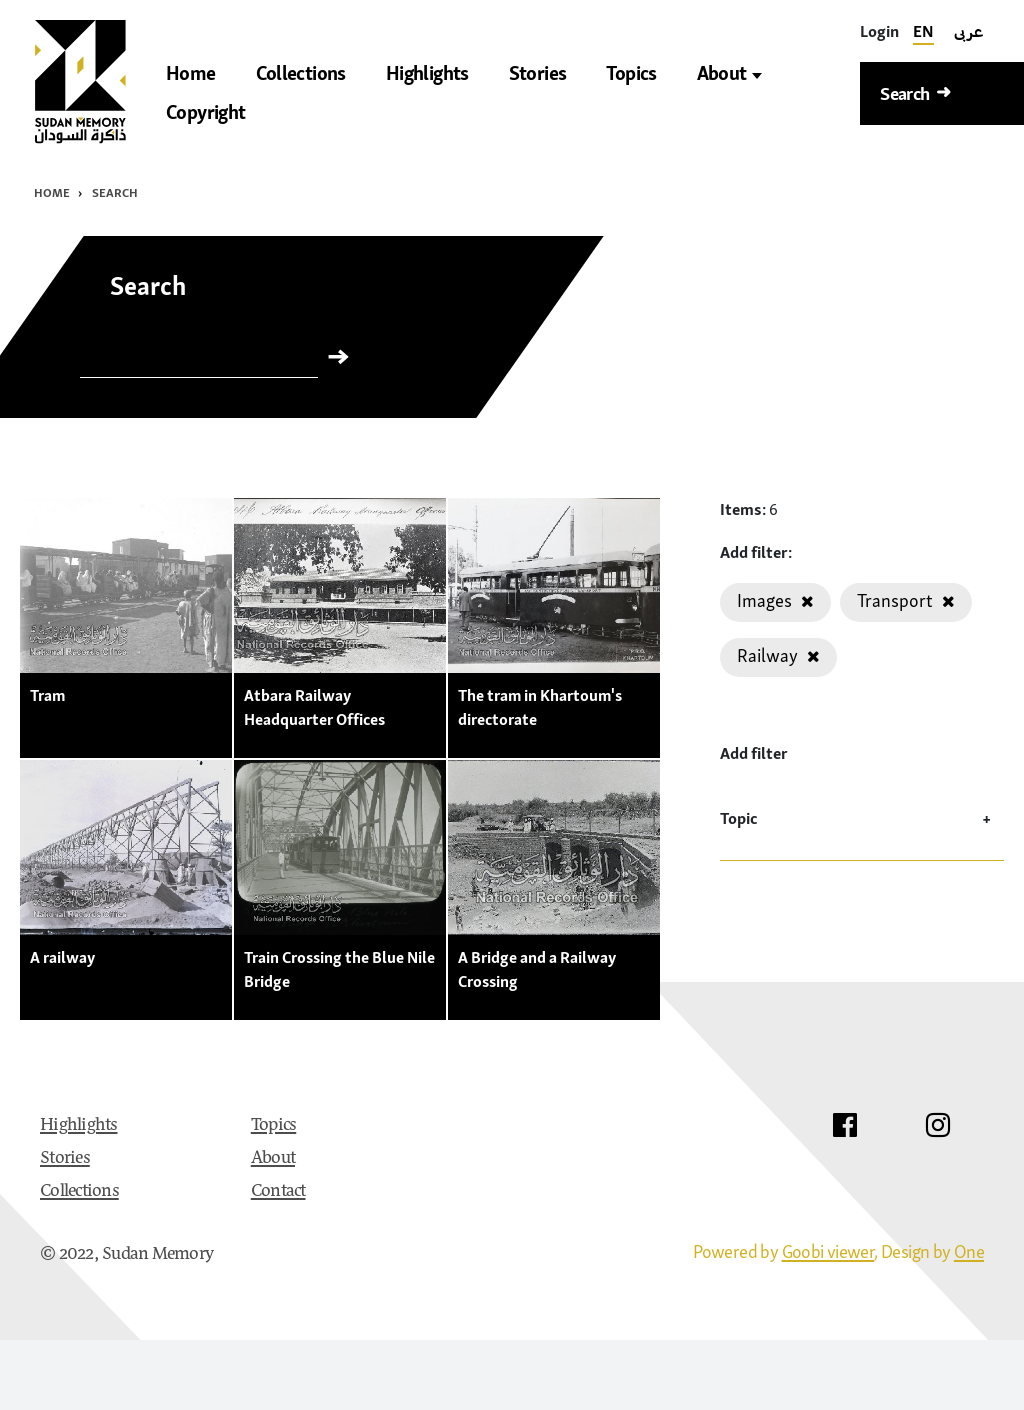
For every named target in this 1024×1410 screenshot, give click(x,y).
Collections (79, 1192)
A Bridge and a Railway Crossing (537, 969)
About (729, 73)
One (969, 1251)
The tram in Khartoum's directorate (540, 707)
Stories (65, 1159)
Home (52, 192)
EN (923, 31)
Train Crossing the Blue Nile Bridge (339, 969)
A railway (62, 957)
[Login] (879, 31)
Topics (274, 1126)
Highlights (79, 1126)
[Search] (199, 361)
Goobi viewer (828, 1251)
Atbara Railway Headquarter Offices (314, 707)
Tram (47, 695)
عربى (969, 31)
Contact (278, 1192)
